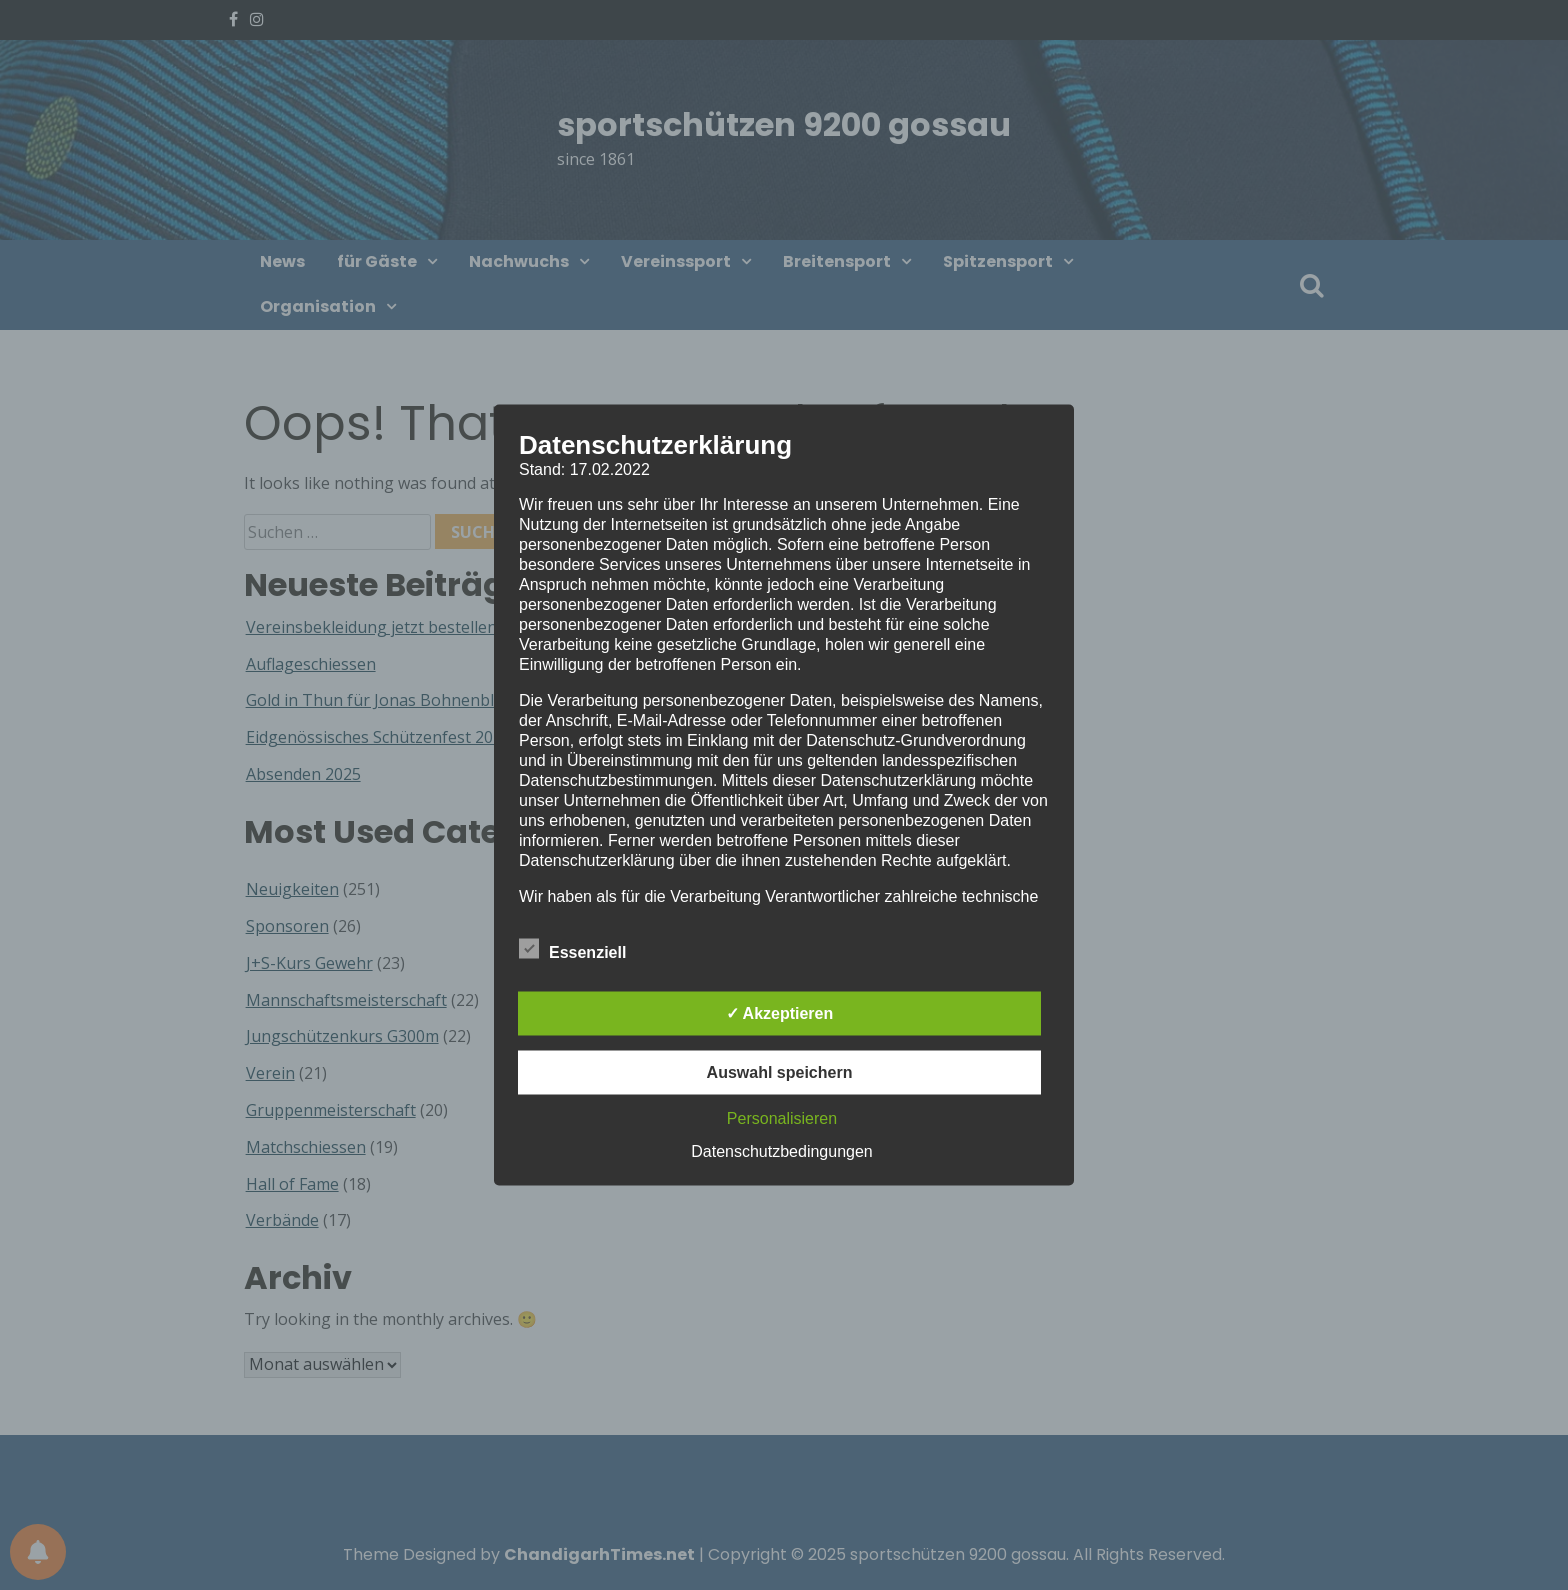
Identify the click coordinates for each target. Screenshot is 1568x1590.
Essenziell (572, 949)
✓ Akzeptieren (780, 1013)
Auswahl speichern (780, 1072)
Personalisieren (782, 1118)
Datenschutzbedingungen (781, 1151)
